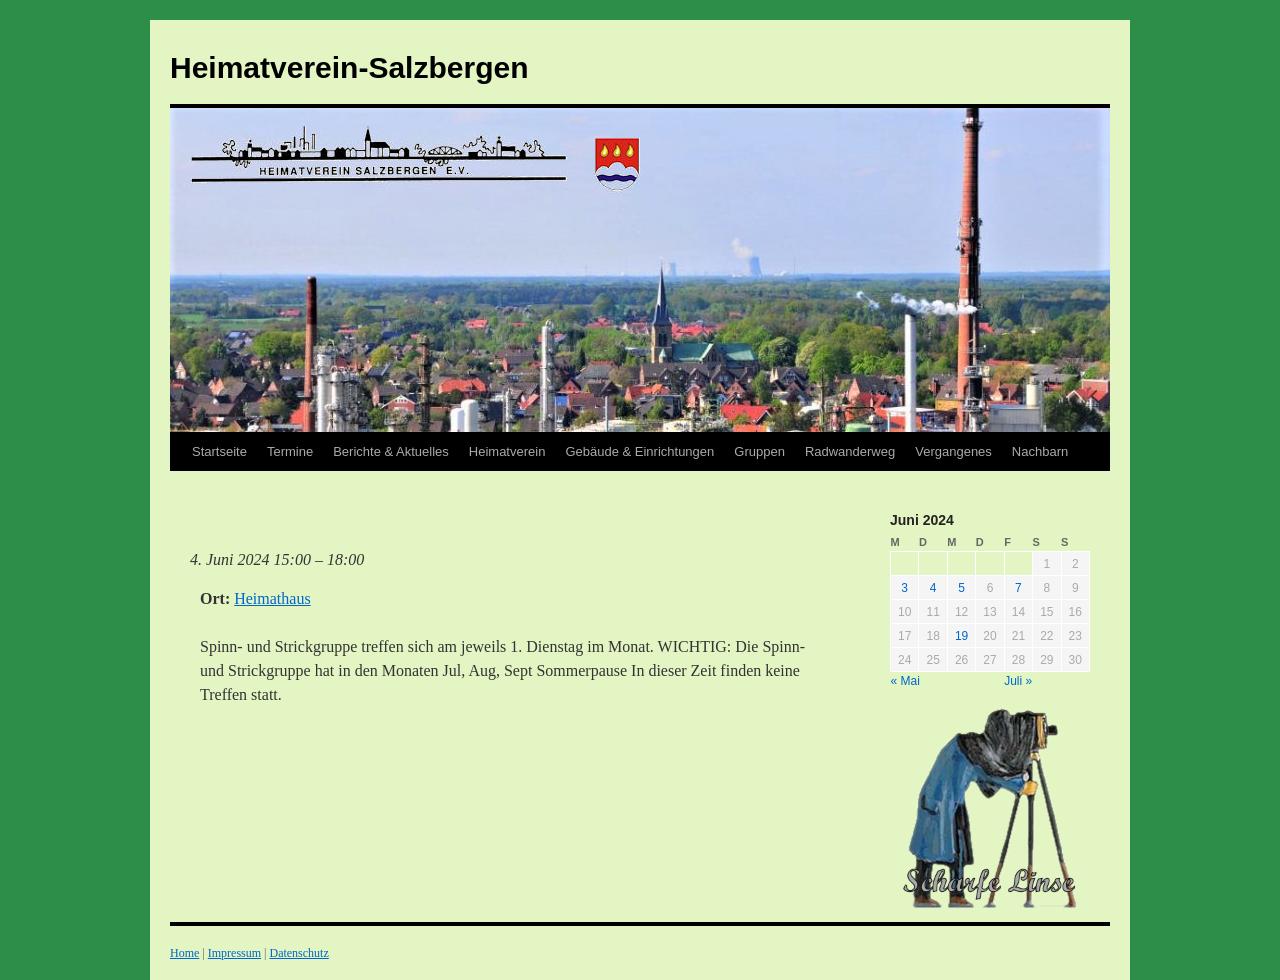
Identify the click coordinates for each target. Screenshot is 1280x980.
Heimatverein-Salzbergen (349, 67)
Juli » (1018, 681)
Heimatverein (507, 451)
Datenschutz (298, 953)
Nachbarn (1040, 451)
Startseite (219, 451)
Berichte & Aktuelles (391, 451)
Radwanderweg (850, 451)
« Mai (905, 681)
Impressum (234, 953)
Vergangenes (953, 451)
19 (961, 636)
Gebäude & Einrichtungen (639, 451)
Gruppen (759, 451)
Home (184, 953)
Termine (290, 451)
